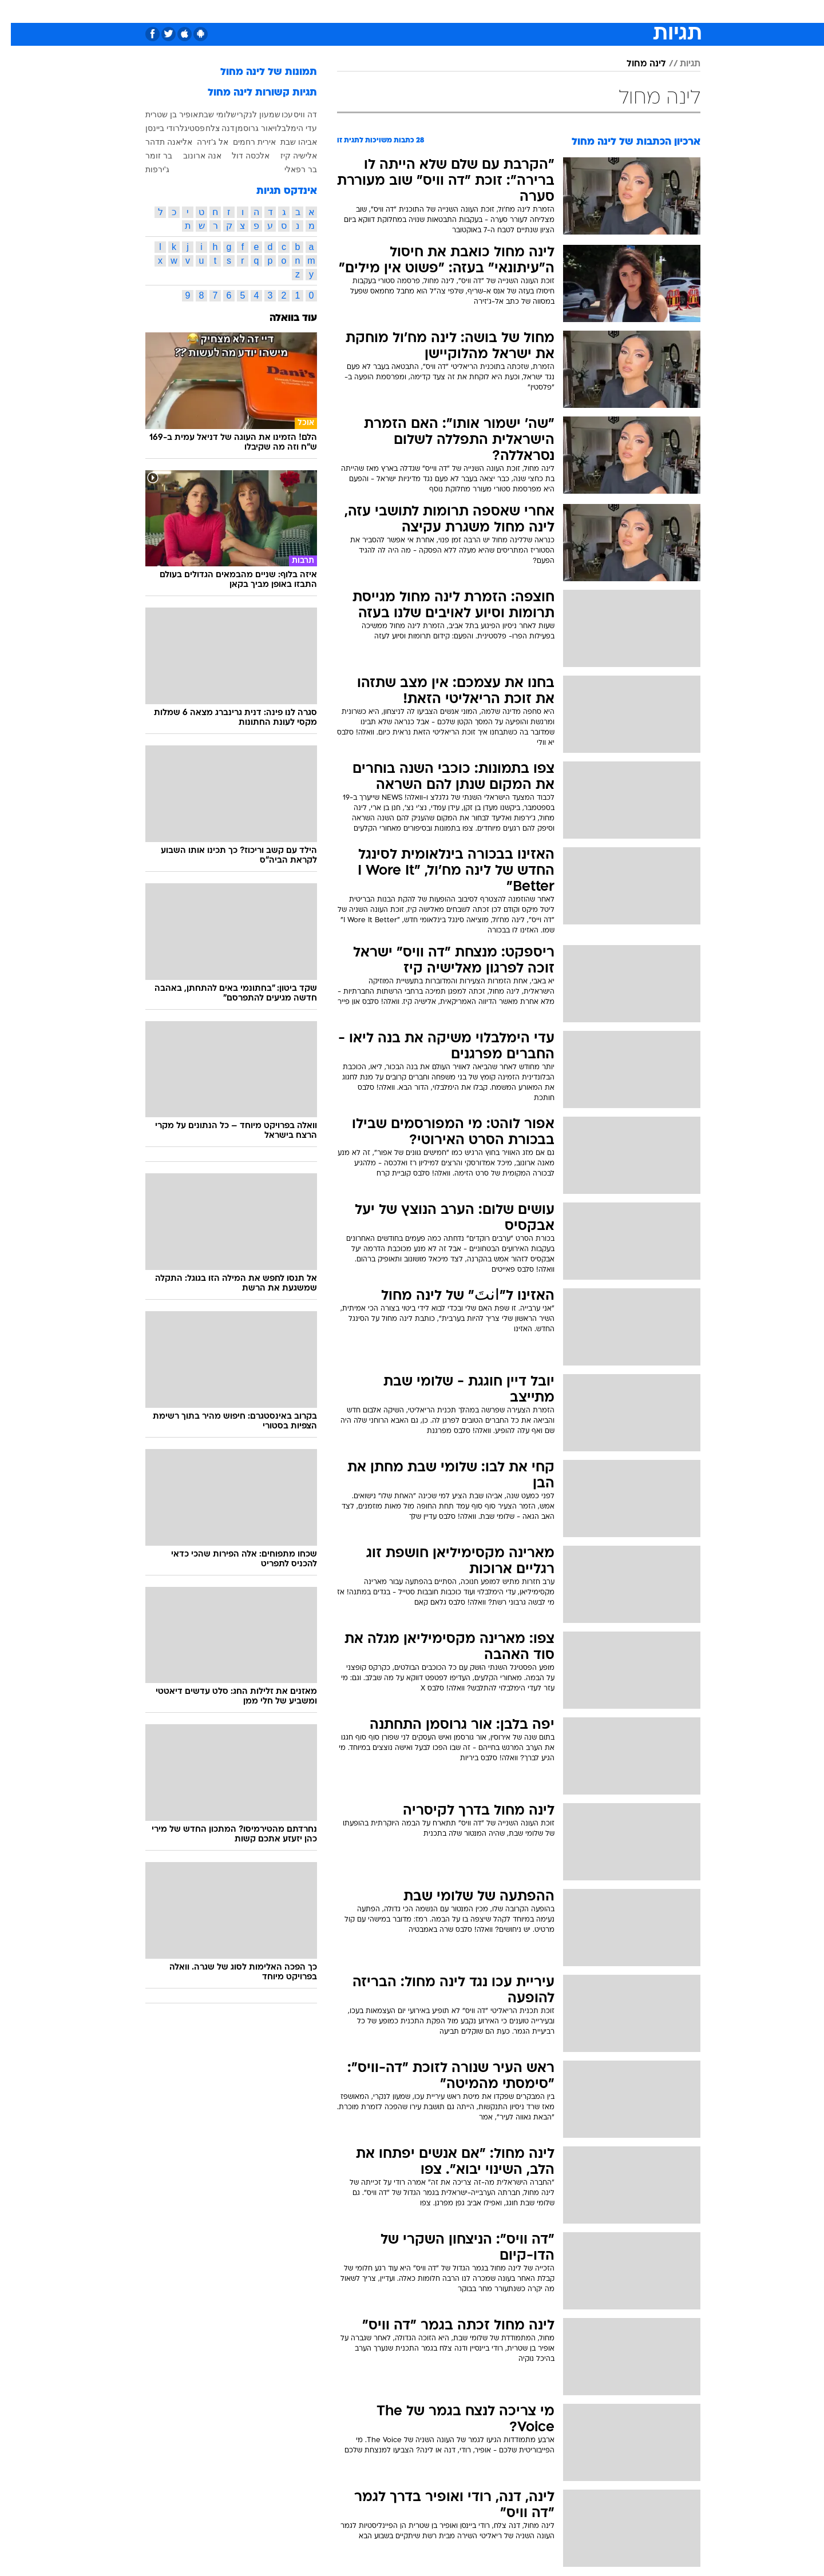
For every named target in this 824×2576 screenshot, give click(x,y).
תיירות (366, 11)
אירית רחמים (243, 141)
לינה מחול (635, 64)
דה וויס (294, 114)
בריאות (405, 11)
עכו (276, 114)
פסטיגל (181, 128)
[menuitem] (608, 11)
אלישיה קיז (288, 155)
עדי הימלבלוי (284, 128)
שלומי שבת (206, 114)
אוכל (440, 11)
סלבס (502, 11)
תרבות (538, 11)
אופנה (281, 11)
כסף (470, 11)
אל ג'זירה (201, 141)
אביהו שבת (288, 141)
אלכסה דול (240, 155)
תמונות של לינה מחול (257, 72)
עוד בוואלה (282, 318)
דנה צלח (209, 128)
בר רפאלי (290, 169)
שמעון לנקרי (248, 114)
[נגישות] (16, 12)
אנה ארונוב (191, 155)
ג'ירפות (146, 169)
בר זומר (147, 155)
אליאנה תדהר (157, 141)
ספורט (576, 11)
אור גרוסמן (243, 128)
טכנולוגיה (323, 11)
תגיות (679, 64)
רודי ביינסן (151, 128)
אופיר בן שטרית (160, 114)
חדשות (614, 11)
